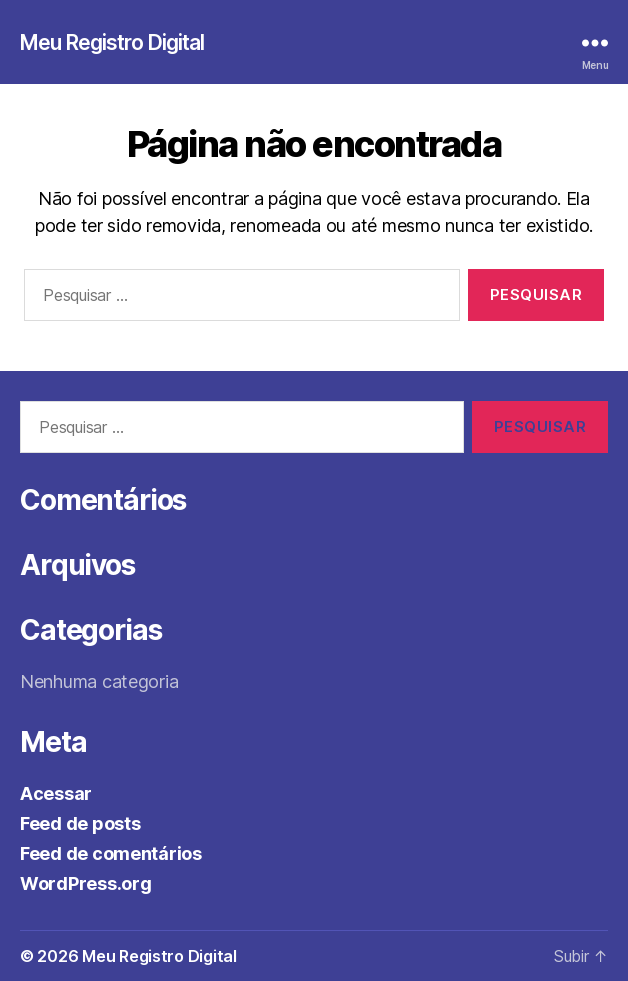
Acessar (56, 793)
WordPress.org (86, 883)
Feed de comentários (111, 853)
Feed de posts (80, 823)
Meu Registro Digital (112, 42)
